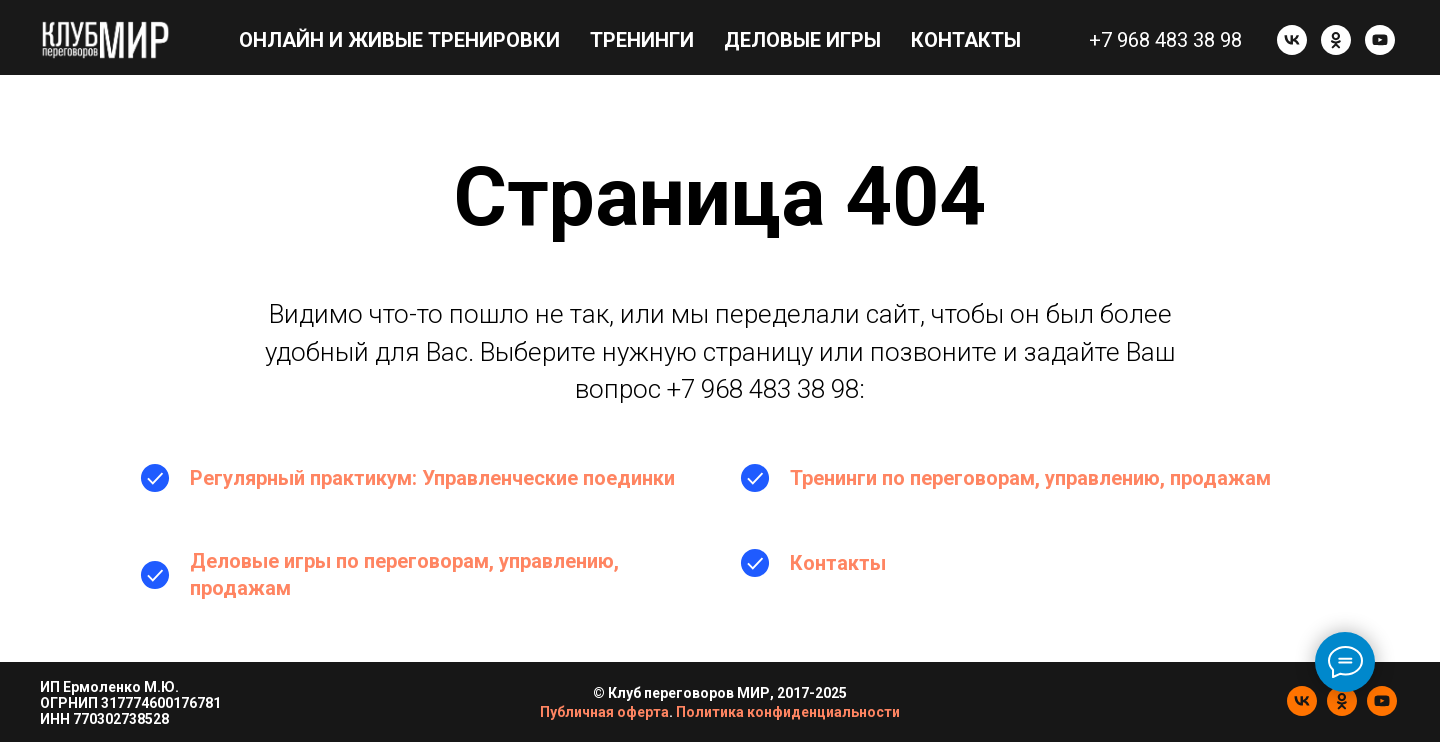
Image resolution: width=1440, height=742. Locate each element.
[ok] (1336, 40)
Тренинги (642, 40)
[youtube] (1380, 40)
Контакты (966, 40)
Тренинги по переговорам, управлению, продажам (1030, 478)
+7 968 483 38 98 (1165, 40)
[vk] (1292, 40)
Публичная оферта (604, 712)
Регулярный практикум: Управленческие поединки (432, 478)
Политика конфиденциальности (788, 712)
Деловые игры (802, 40)
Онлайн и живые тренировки (399, 40)
